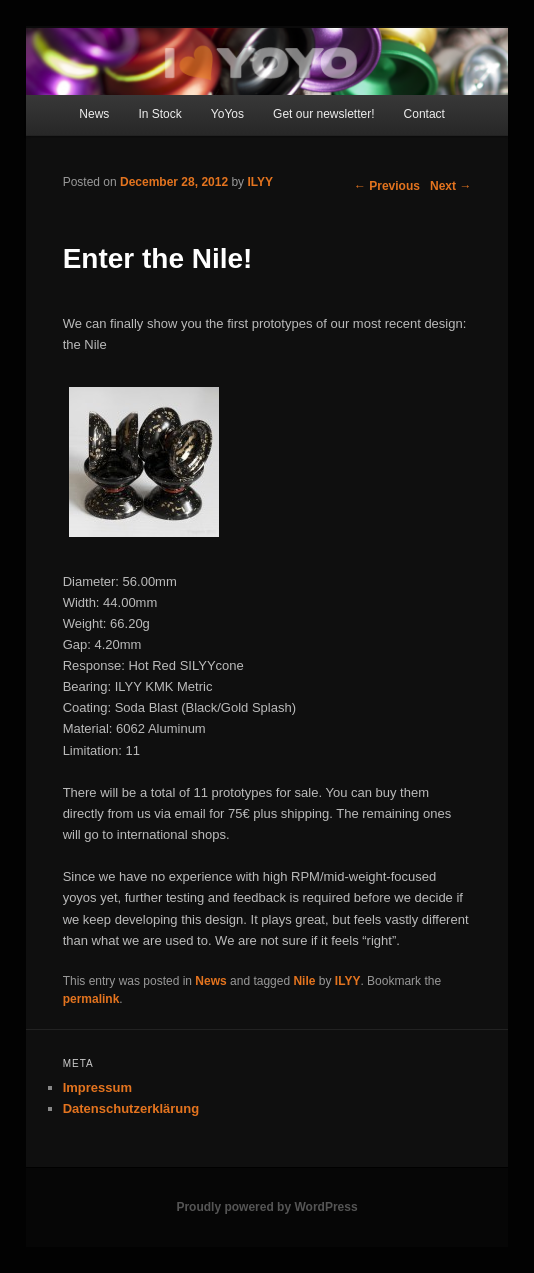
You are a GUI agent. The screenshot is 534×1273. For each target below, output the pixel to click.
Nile (304, 981)
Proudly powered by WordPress (266, 1207)
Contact (424, 114)
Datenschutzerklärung (131, 1108)
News (94, 114)
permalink (91, 999)
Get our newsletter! (323, 114)
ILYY (260, 182)
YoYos (227, 114)
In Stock (159, 114)
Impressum (97, 1087)
